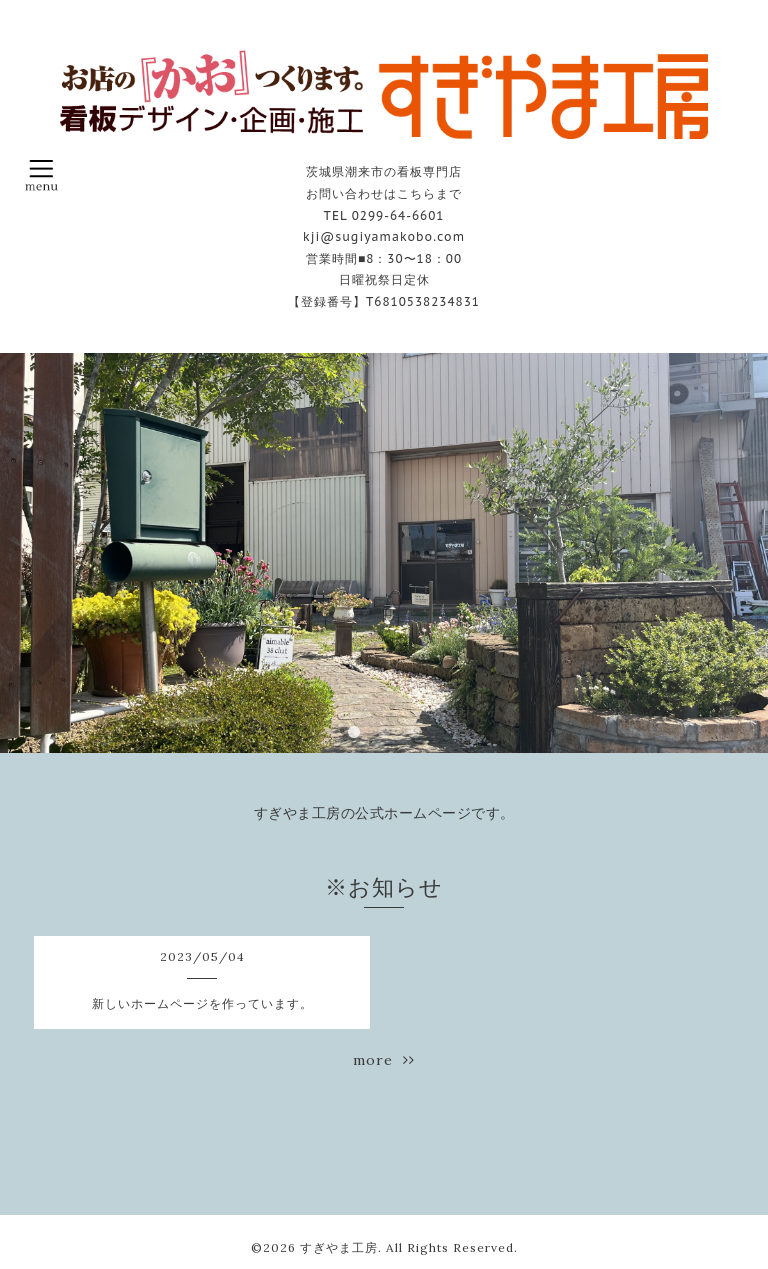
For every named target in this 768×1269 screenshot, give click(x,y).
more (384, 1060)
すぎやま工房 (339, 1247)
